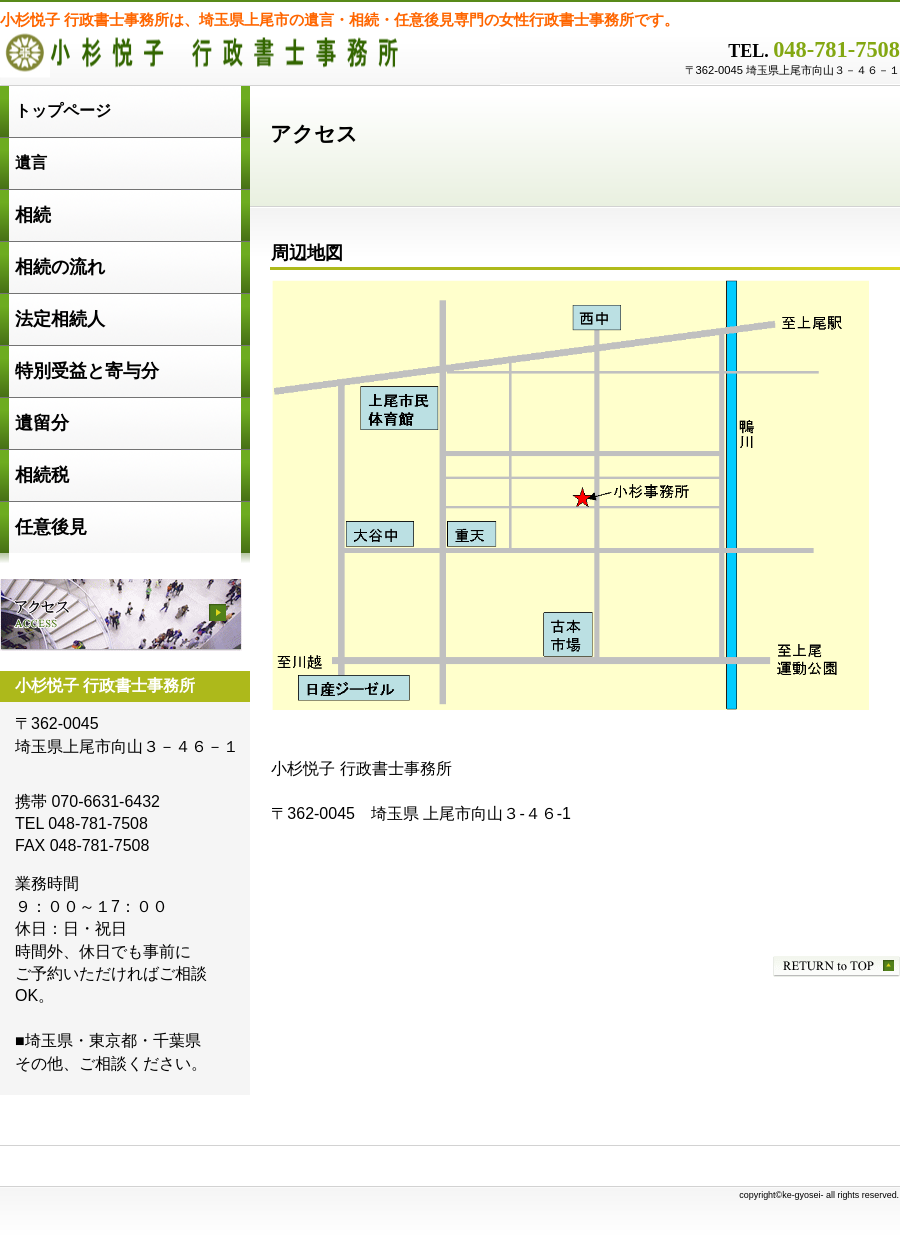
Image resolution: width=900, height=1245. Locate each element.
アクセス (121, 615)
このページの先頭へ (836, 966)
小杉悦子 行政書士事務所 (250, 60)
